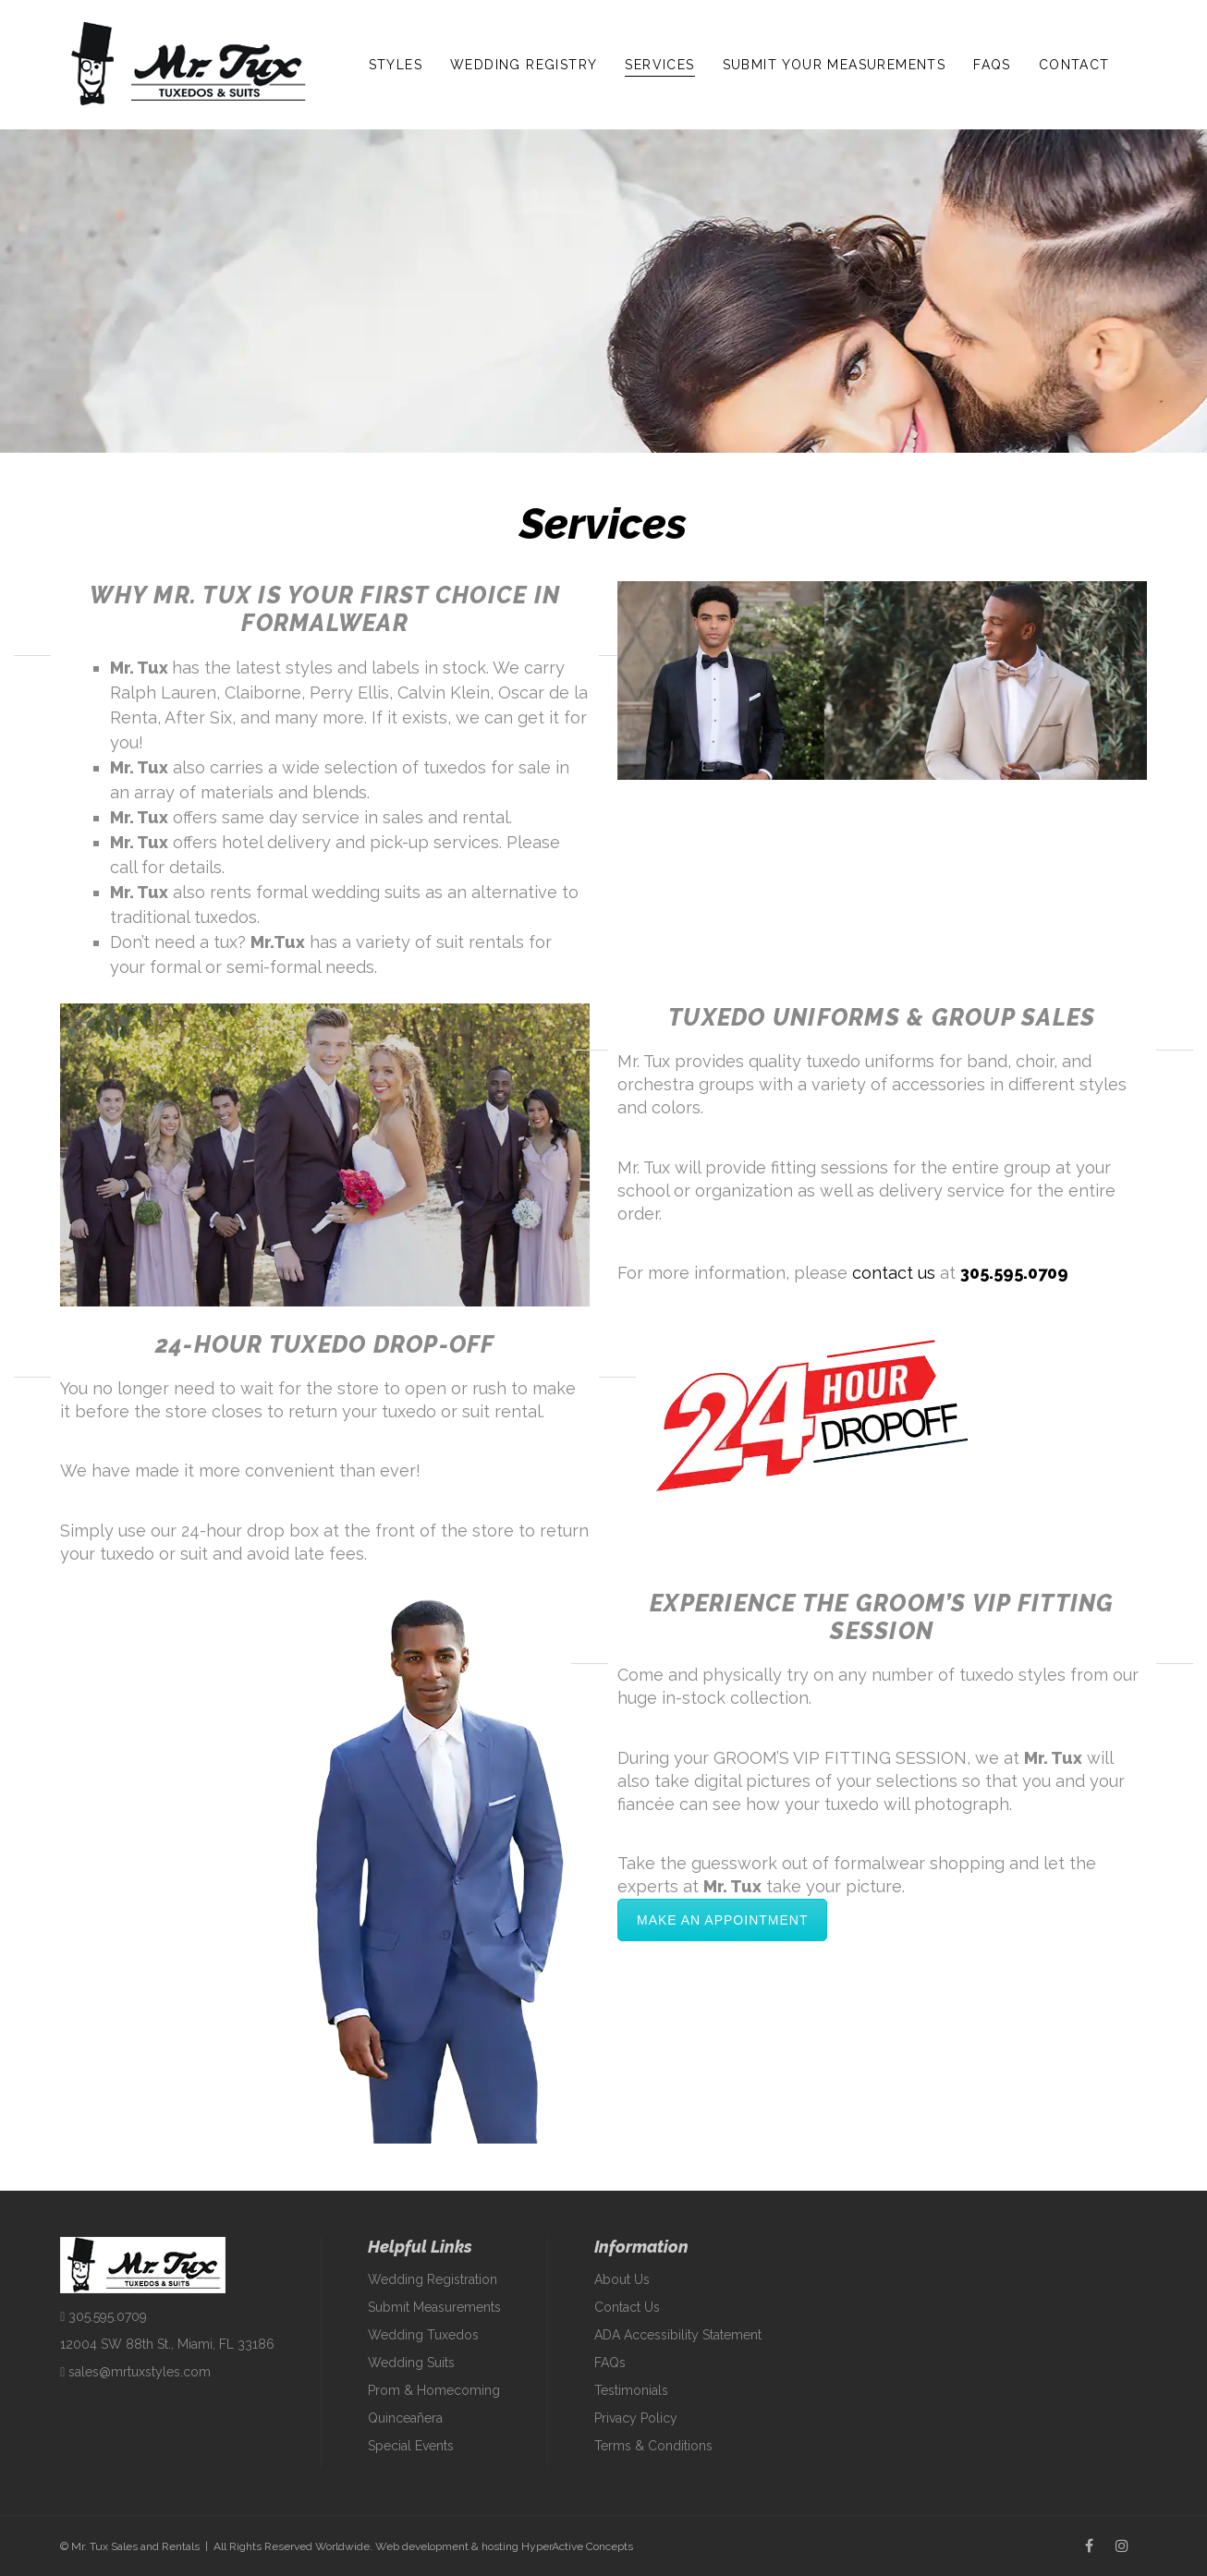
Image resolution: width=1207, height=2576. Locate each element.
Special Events (411, 2445)
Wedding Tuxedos (423, 2334)
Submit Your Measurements (834, 64)
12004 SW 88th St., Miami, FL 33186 (167, 2344)
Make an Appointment (722, 1920)
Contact (1074, 64)
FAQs (992, 64)
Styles (395, 64)
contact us (893, 1272)
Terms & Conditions (653, 2445)
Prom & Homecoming (434, 2390)
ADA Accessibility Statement (678, 2334)
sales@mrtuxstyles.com (135, 2371)
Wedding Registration (432, 2279)
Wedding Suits (411, 2362)
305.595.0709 (1014, 1272)
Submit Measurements (434, 2307)
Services (659, 64)
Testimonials (631, 2390)
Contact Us (627, 2307)
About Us (622, 2279)
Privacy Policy (635, 2418)
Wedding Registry (523, 64)
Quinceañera (405, 2418)
